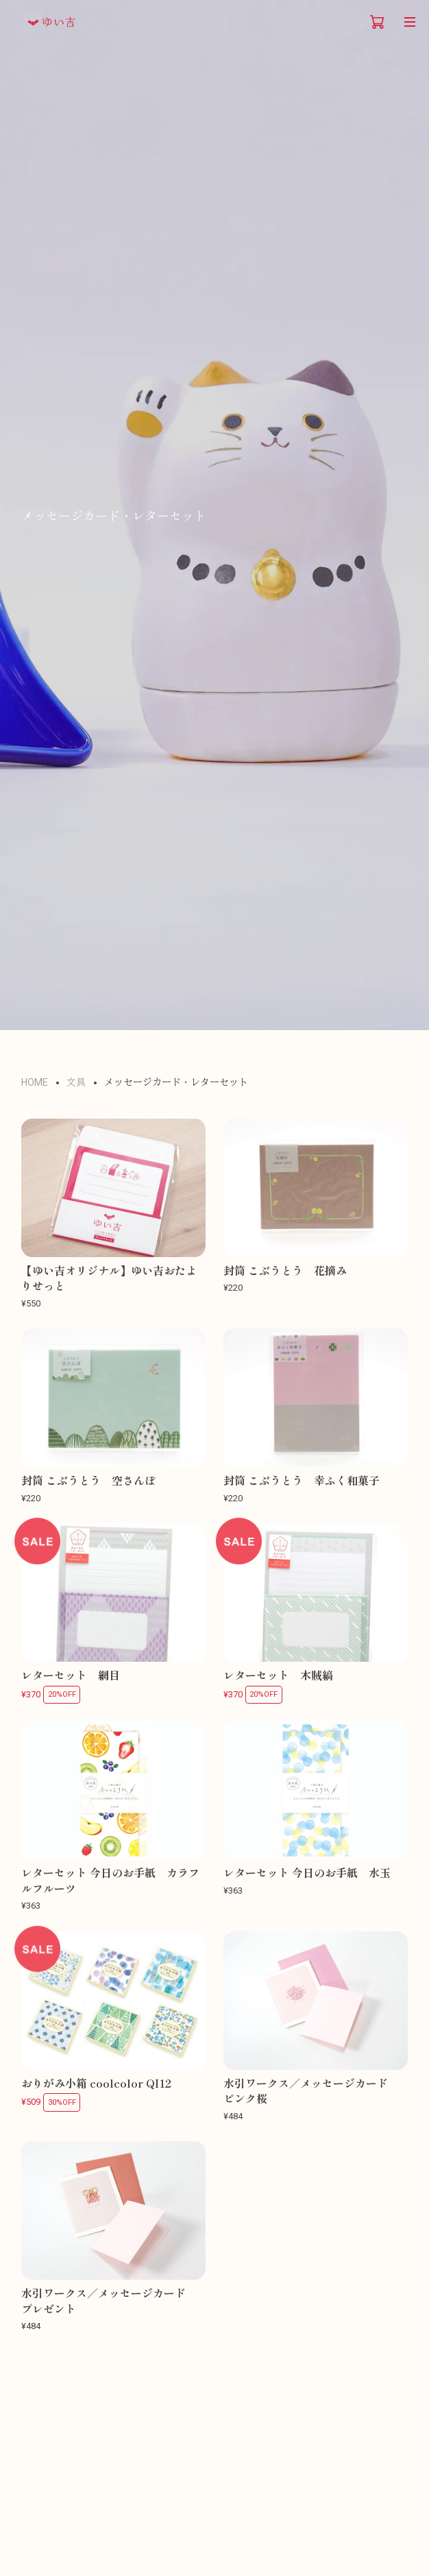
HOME (34, 1082)
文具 (76, 1082)
